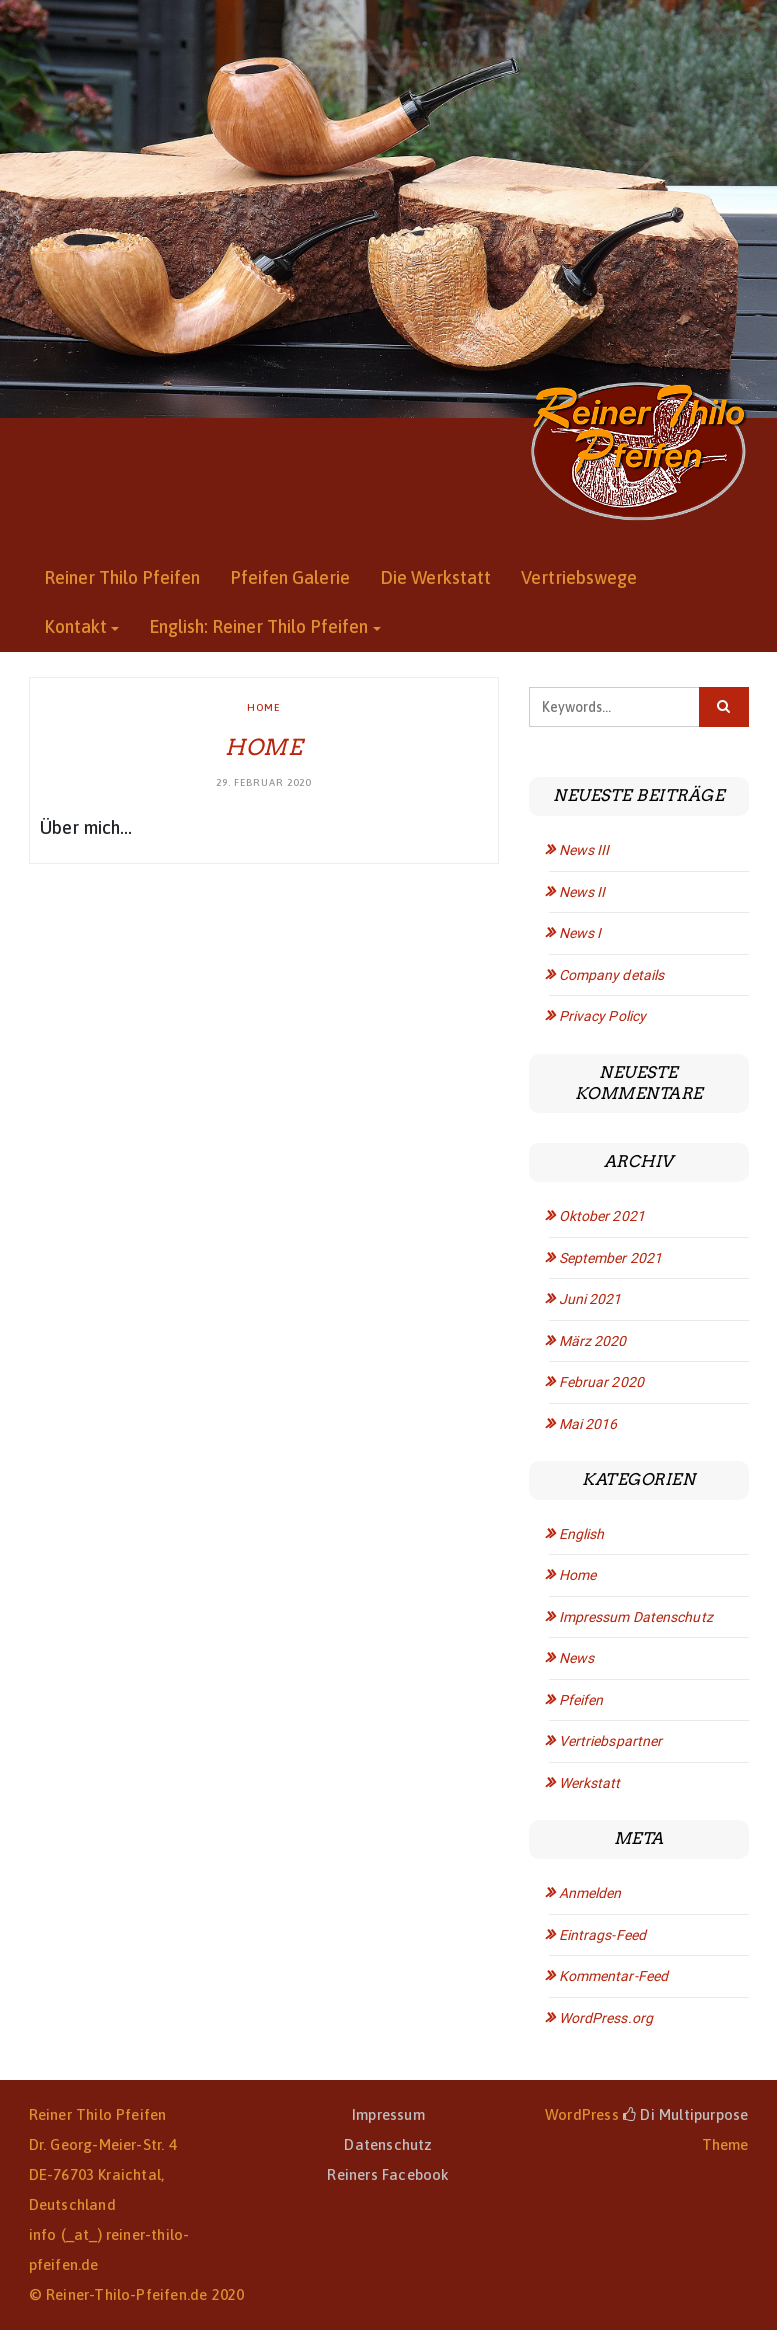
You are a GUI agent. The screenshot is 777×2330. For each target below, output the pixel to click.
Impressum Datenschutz (636, 1617)
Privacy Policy (602, 1016)
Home (263, 707)
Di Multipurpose (685, 2114)
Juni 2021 (590, 1299)
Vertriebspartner (611, 1741)
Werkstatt (590, 1783)
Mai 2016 (588, 1424)
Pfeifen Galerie (290, 577)
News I (580, 933)
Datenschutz (388, 2144)
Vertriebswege (579, 577)
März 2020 (593, 1341)
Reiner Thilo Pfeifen (122, 577)
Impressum (388, 2114)
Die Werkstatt (435, 577)
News (576, 1658)
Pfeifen (581, 1700)
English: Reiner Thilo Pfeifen (258, 626)
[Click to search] (724, 707)
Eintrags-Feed (602, 1935)
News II (582, 892)
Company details (612, 975)
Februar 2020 (601, 1382)
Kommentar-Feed (613, 1976)
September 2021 (610, 1258)
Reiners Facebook (388, 2174)
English (582, 1534)
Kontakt (75, 626)
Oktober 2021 (602, 1216)
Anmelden (590, 1893)
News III (584, 850)
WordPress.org (606, 2018)
